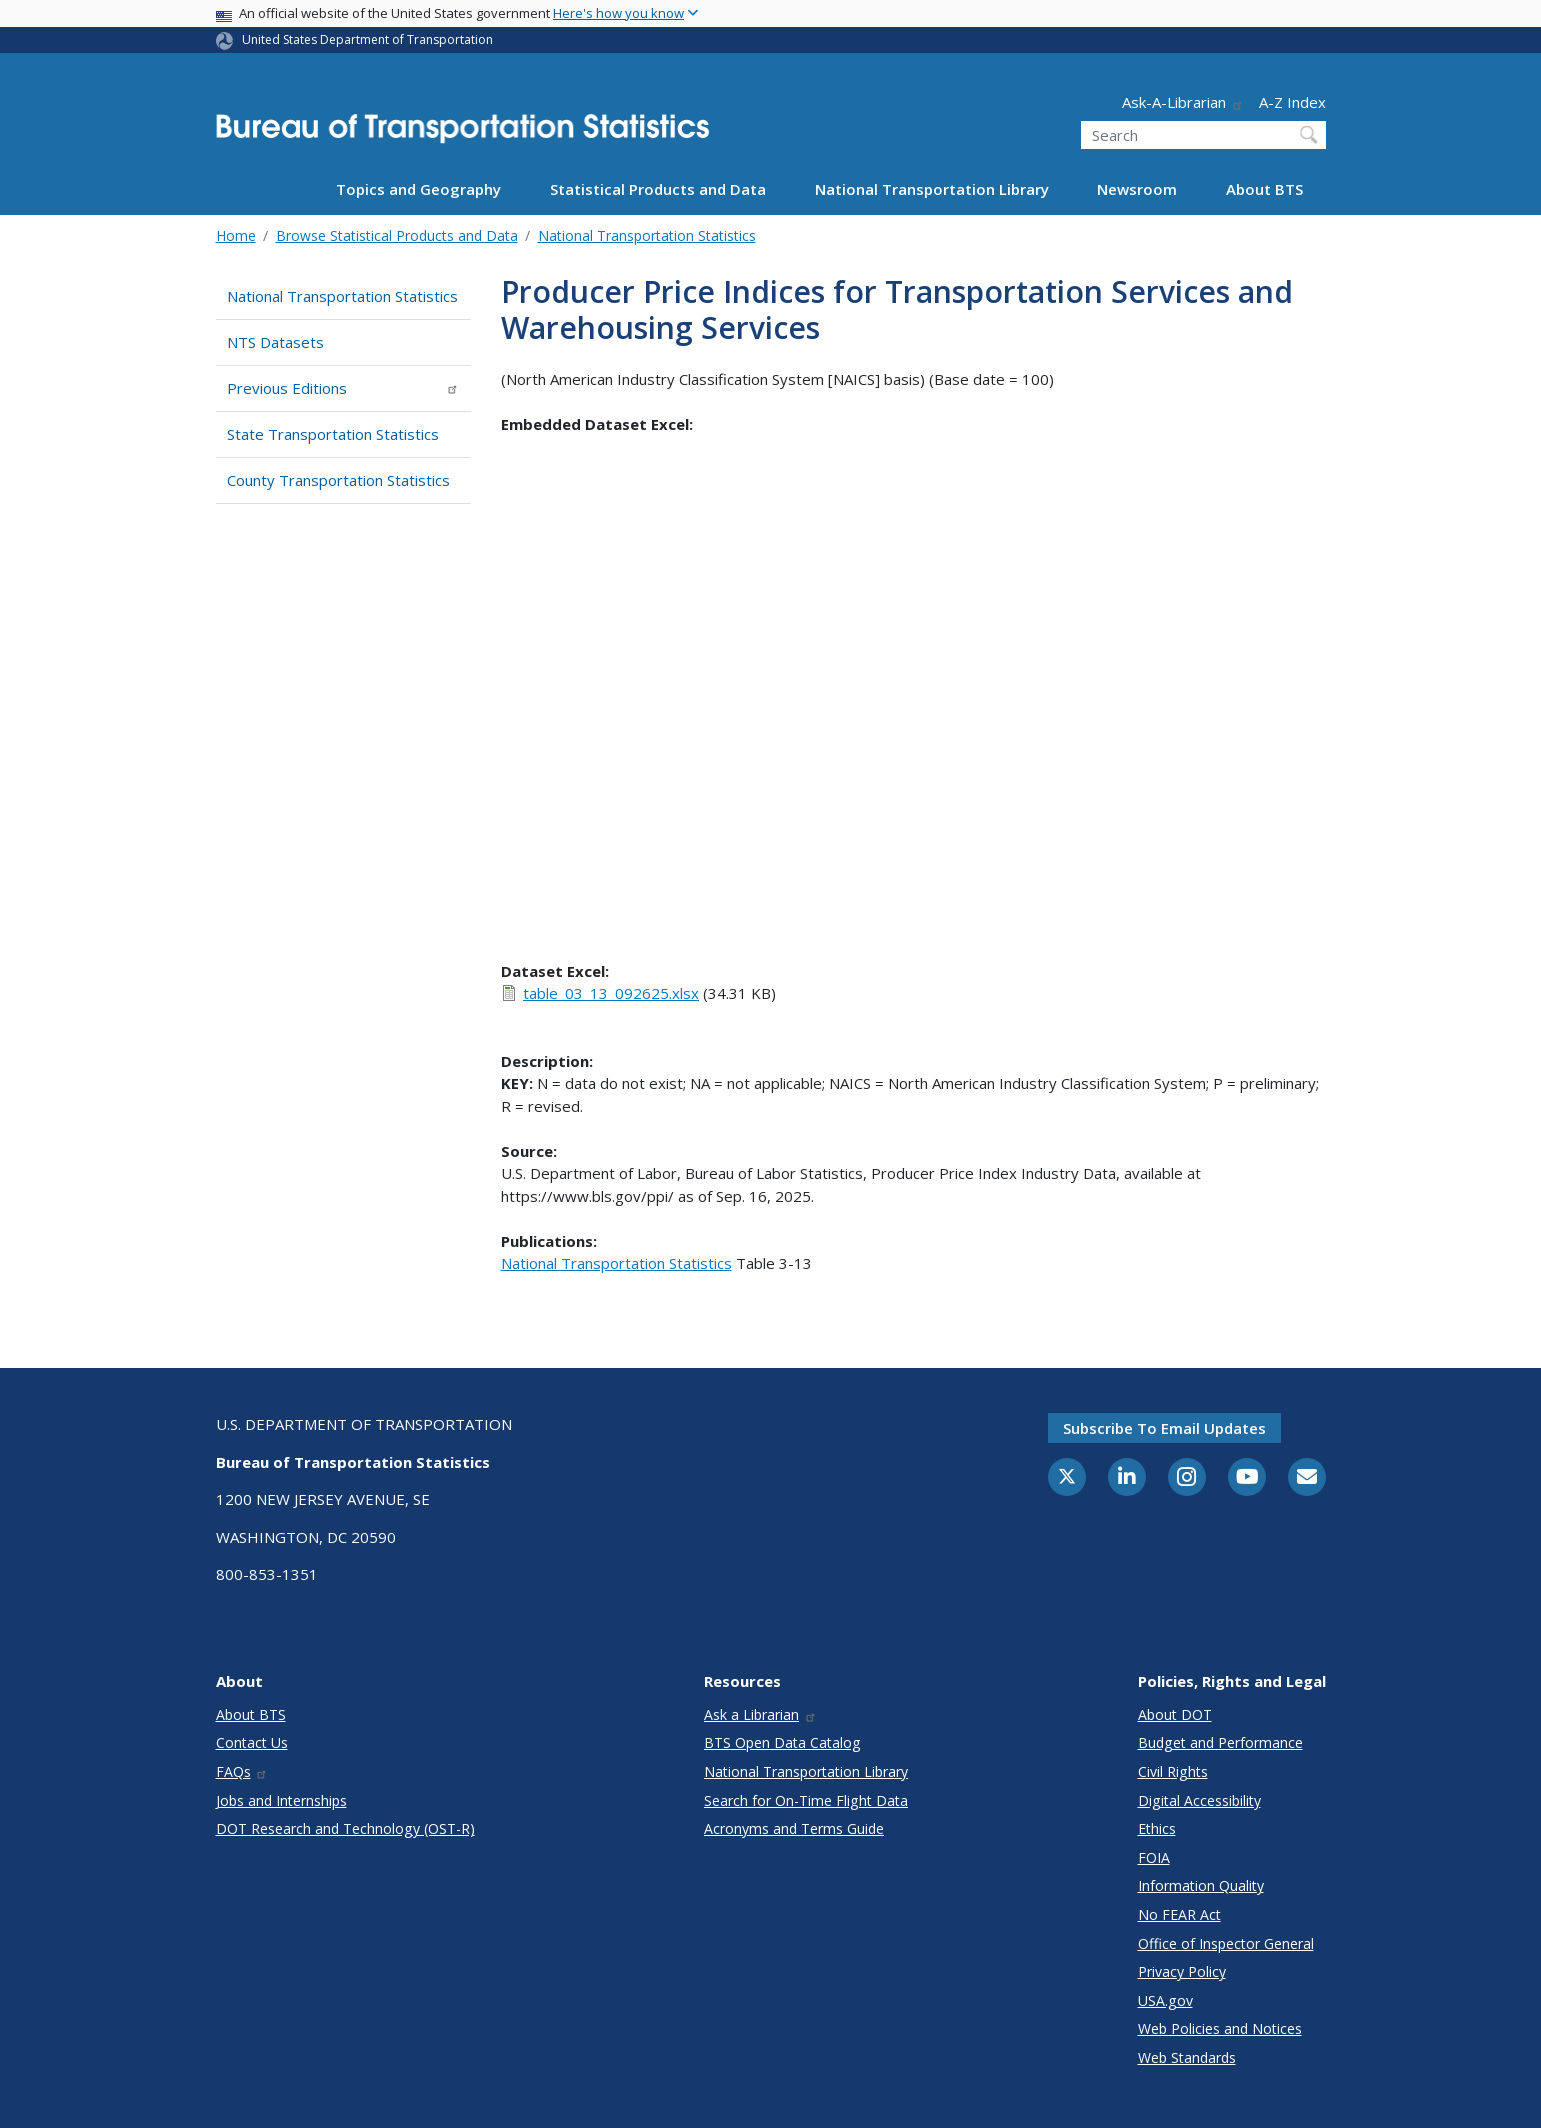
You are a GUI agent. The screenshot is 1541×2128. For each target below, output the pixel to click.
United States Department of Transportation (367, 39)
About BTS (1264, 189)
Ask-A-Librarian (1183, 102)
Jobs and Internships (281, 1800)
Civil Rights (1173, 1771)
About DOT (1175, 1714)
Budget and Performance (1220, 1742)
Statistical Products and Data (658, 189)
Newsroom (1137, 189)
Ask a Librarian (760, 1714)
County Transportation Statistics (338, 480)
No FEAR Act (1179, 1914)
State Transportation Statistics (333, 434)
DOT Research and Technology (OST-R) (345, 1828)
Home (236, 235)
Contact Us (252, 1742)
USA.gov (1165, 2000)
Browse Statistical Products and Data (397, 235)
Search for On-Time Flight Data (806, 1800)
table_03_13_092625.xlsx (611, 993)
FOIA (1154, 1857)
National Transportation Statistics (647, 235)
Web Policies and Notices (1220, 2028)
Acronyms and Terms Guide (794, 1828)
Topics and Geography (418, 189)
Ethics (1157, 1828)
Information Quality (1201, 1885)
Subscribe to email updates (1164, 1428)
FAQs (242, 1771)
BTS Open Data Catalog (782, 1742)
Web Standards (1187, 2057)
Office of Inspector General (1226, 1943)
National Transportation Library (932, 189)
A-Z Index (1292, 102)
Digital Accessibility (1199, 1800)
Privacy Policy (1182, 1971)
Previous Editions (343, 388)
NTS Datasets (275, 342)
